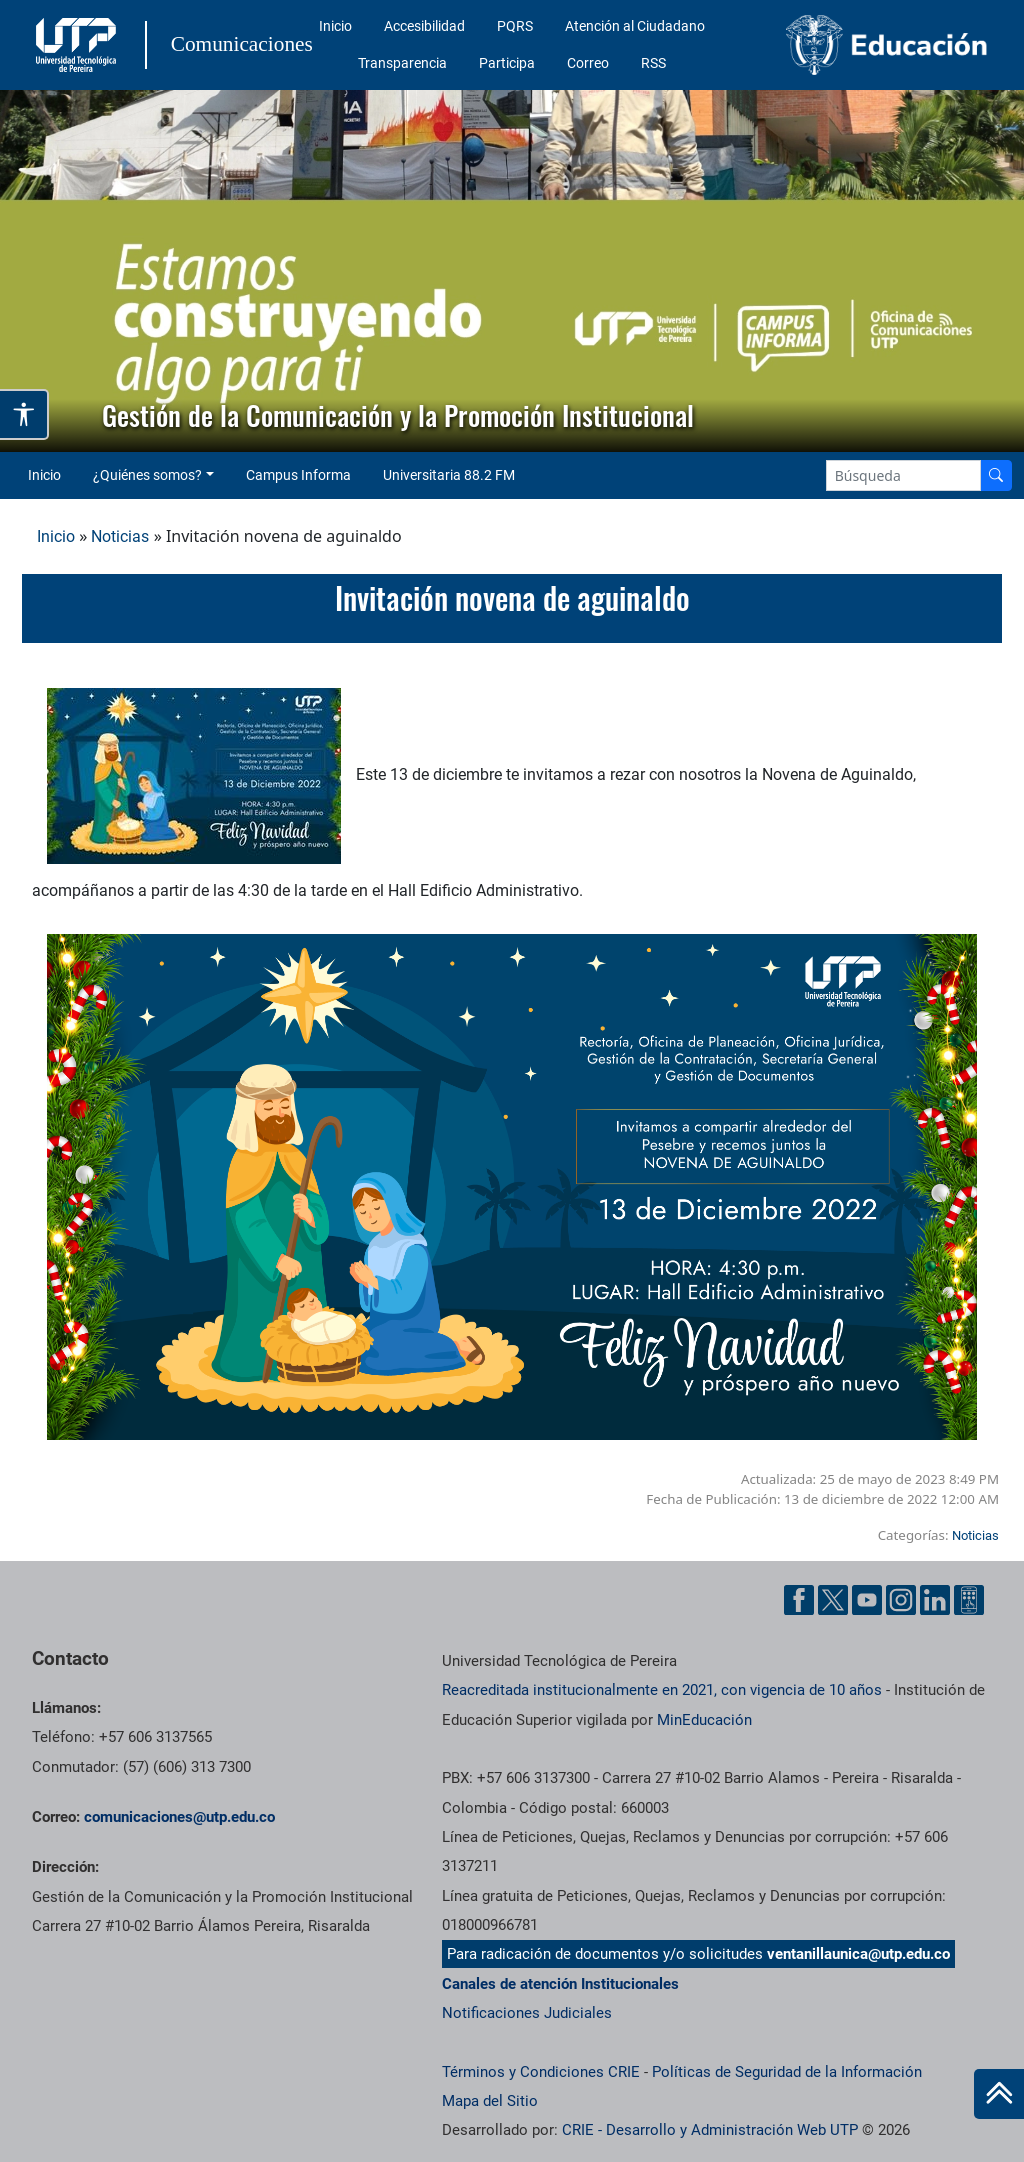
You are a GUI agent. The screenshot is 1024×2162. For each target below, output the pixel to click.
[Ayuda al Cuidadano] (969, 1600)
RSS (653, 63)
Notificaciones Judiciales (527, 2013)
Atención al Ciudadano (635, 26)
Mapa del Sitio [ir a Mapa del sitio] (490, 2101)
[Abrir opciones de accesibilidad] (24, 414)
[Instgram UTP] (901, 1600)
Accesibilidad (424, 26)
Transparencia (402, 63)
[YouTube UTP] (867, 1600)
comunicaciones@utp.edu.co (179, 1817)
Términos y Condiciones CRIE (541, 2072)
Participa (507, 63)
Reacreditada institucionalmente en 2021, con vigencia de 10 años (662, 1690)
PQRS (515, 26)
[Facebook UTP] (799, 1600)
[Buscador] (996, 475)
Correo (588, 63)
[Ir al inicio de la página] (999, 2094)
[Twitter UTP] (833, 1600)
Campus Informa (298, 475)
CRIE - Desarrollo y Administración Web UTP (710, 2130)
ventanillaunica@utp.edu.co (858, 1954)
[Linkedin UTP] (935, 1600)
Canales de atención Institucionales (560, 1984)
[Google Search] (903, 475)
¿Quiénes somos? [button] (147, 475)
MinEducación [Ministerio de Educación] (704, 1720)
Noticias (120, 536)
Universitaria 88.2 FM (449, 475)
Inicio (335, 26)
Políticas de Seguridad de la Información (787, 2072)
